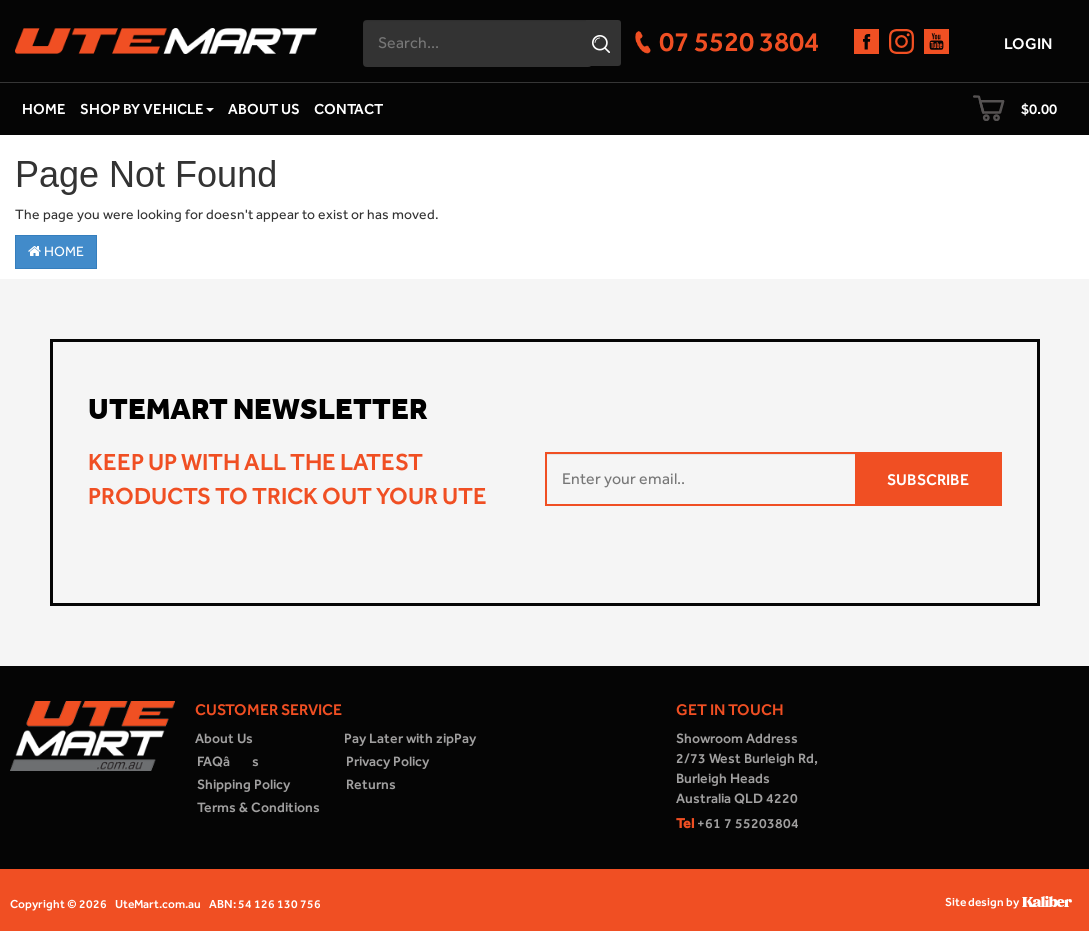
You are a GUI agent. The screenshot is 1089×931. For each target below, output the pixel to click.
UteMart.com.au (158, 904)
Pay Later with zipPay (410, 738)
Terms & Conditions (258, 807)
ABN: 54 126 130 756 (265, 904)
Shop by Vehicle (147, 109)
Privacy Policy (387, 761)
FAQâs (228, 761)
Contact (348, 109)
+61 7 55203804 (737, 823)
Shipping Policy (243, 784)
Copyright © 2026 (58, 904)
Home (44, 109)
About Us (264, 109)
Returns (371, 784)
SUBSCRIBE (928, 479)
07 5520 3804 (739, 41)
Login (1028, 43)
